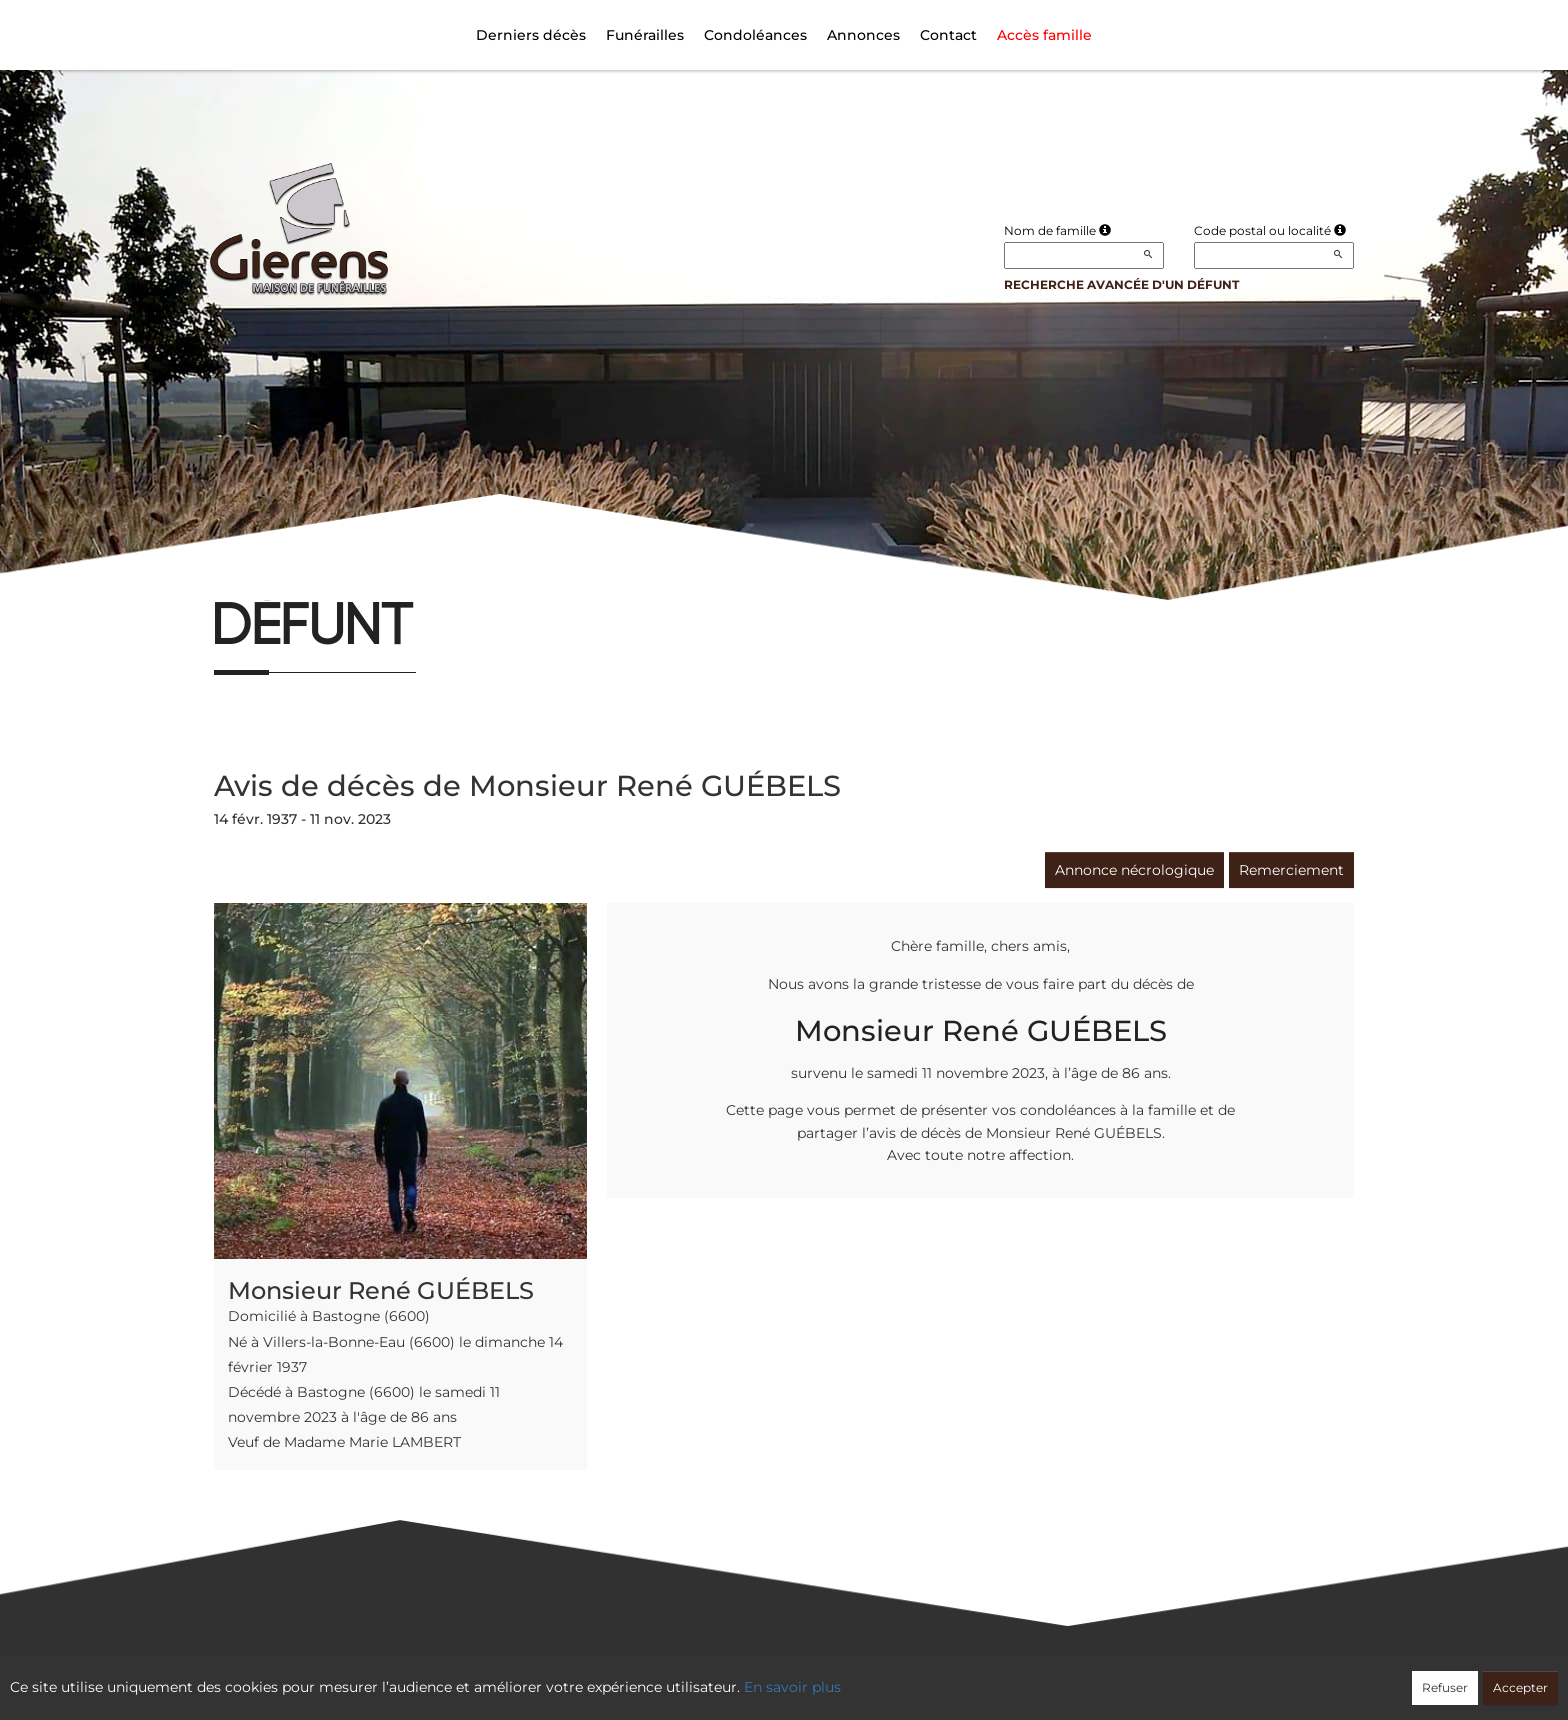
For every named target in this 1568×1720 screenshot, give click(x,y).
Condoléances (755, 35)
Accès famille (1044, 35)
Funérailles (645, 35)
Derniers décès (531, 35)
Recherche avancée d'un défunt (1121, 284)
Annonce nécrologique (1134, 870)
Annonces (863, 35)
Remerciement (1291, 870)
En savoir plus (792, 1687)
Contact (948, 35)
